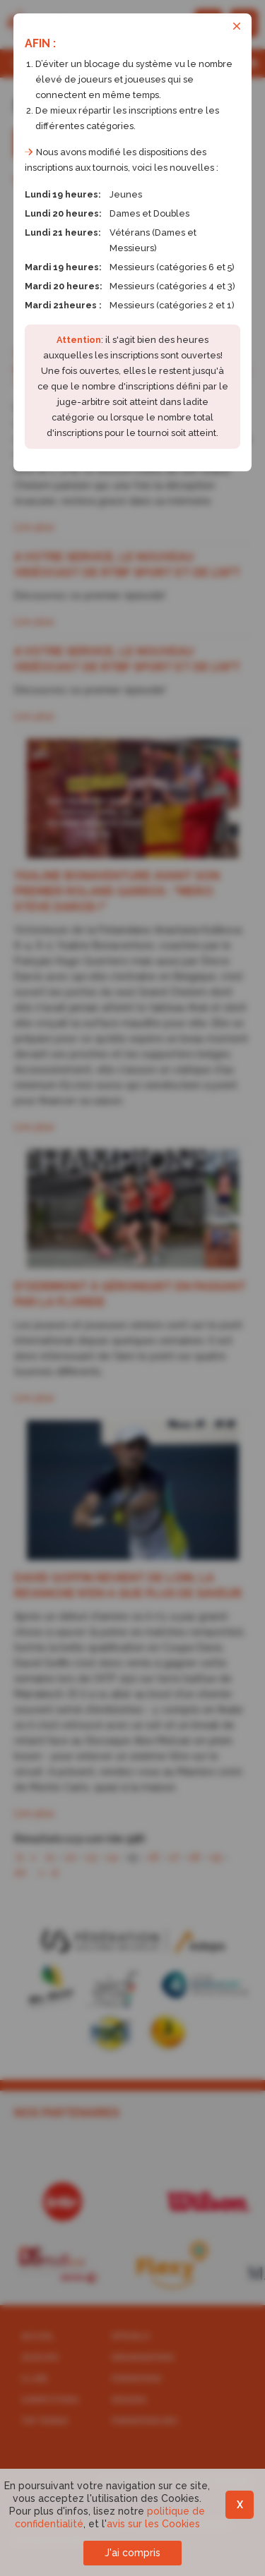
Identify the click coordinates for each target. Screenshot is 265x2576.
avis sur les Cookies (153, 2523)
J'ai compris (132, 2552)
